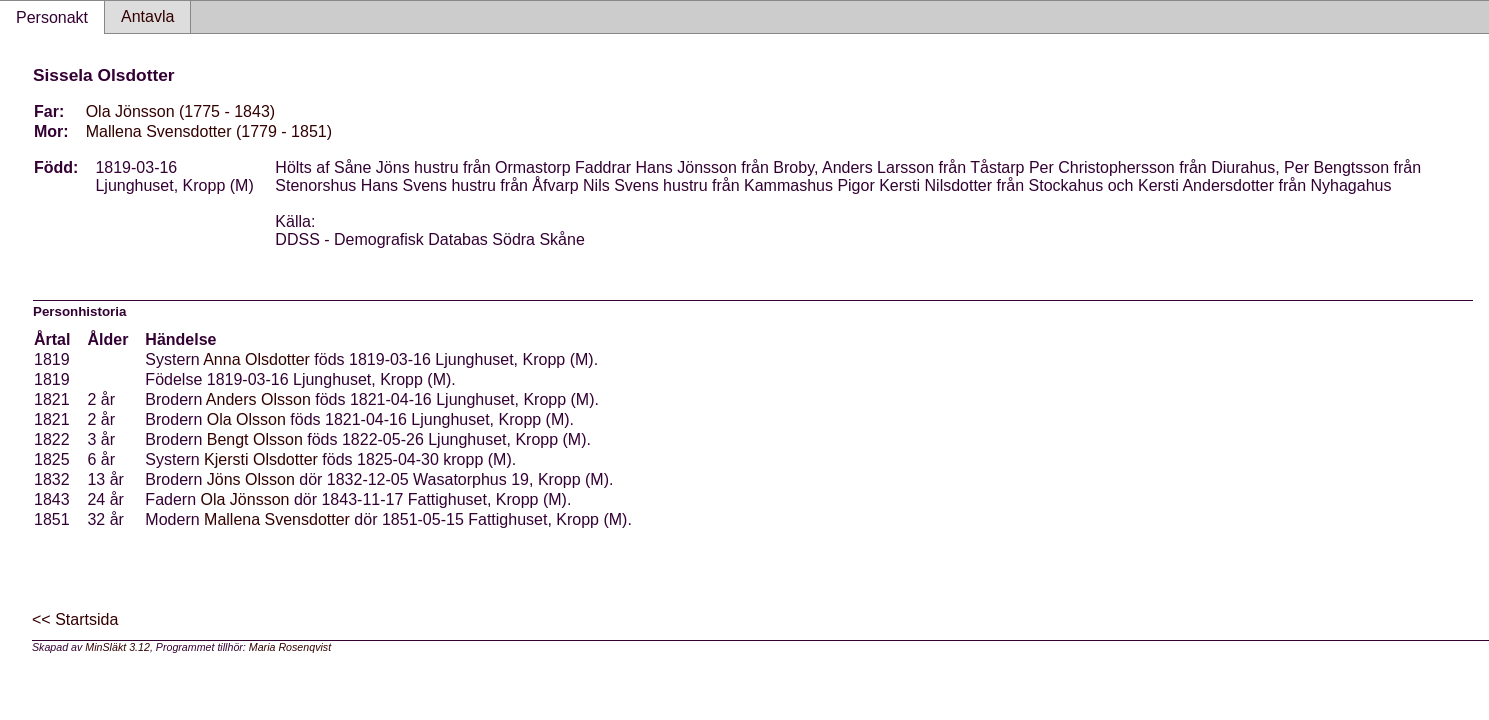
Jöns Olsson (251, 479)
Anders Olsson (258, 399)
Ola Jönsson (245, 499)
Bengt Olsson (255, 439)
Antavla (147, 16)
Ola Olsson (246, 419)
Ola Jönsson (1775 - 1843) (180, 111)
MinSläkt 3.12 (117, 647)
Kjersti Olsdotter (261, 459)
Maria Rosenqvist (290, 647)
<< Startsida (75, 619)
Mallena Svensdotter (277, 519)
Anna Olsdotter (256, 359)
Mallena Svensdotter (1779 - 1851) (209, 131)
